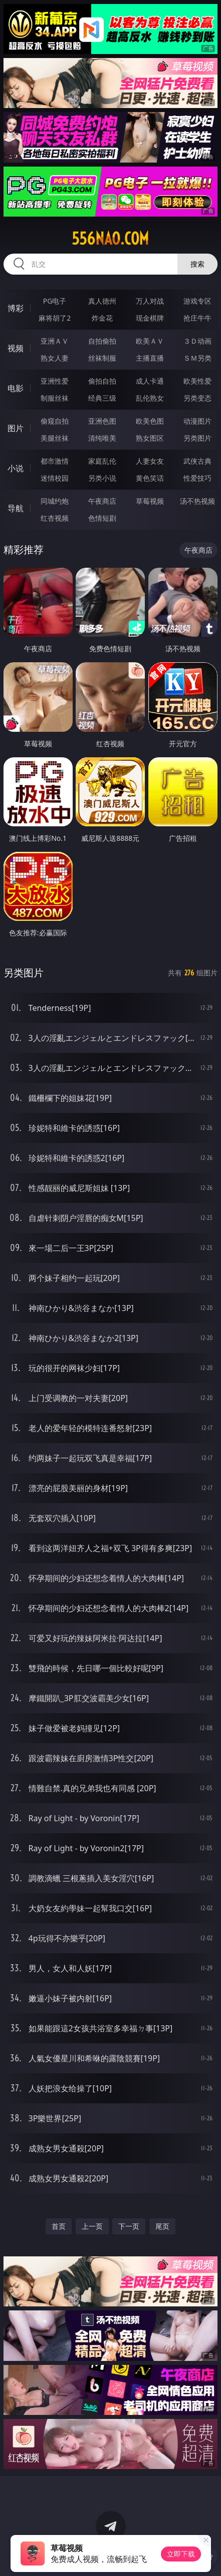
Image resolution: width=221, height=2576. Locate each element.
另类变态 (197, 398)
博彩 (16, 308)
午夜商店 (102, 501)
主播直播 (150, 358)
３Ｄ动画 (197, 341)
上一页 (92, 2226)
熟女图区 (150, 438)
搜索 (197, 264)
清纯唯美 (102, 438)
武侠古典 (197, 461)
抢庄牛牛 (197, 318)
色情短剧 (102, 518)
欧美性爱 (197, 381)
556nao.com (110, 239)
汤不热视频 (197, 501)
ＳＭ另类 (197, 358)
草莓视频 (150, 501)
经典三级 (102, 398)
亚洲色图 (102, 421)
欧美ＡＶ (150, 341)
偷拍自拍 (102, 381)
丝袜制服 (102, 358)
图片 (16, 428)
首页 (59, 2226)
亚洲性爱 (55, 381)
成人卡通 (150, 381)
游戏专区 (197, 301)
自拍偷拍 (102, 341)
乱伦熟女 (150, 398)
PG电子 (55, 301)
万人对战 (150, 301)
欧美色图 (150, 421)
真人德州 (102, 301)
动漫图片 (197, 421)
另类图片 (197, 438)
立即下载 (181, 2553)
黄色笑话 (150, 478)
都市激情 (55, 461)
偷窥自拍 (55, 421)
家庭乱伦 (102, 461)
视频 (16, 348)
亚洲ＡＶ (55, 341)
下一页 (128, 2226)
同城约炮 (55, 501)
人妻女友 (150, 461)
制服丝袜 (55, 398)
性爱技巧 (197, 478)
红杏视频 (55, 518)
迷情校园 (55, 478)
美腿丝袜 (55, 438)
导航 (16, 508)
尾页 (162, 2226)
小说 (16, 468)
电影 (16, 388)
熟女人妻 (55, 358)
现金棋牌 (150, 318)
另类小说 (102, 478)
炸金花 (102, 318)
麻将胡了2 (55, 318)
